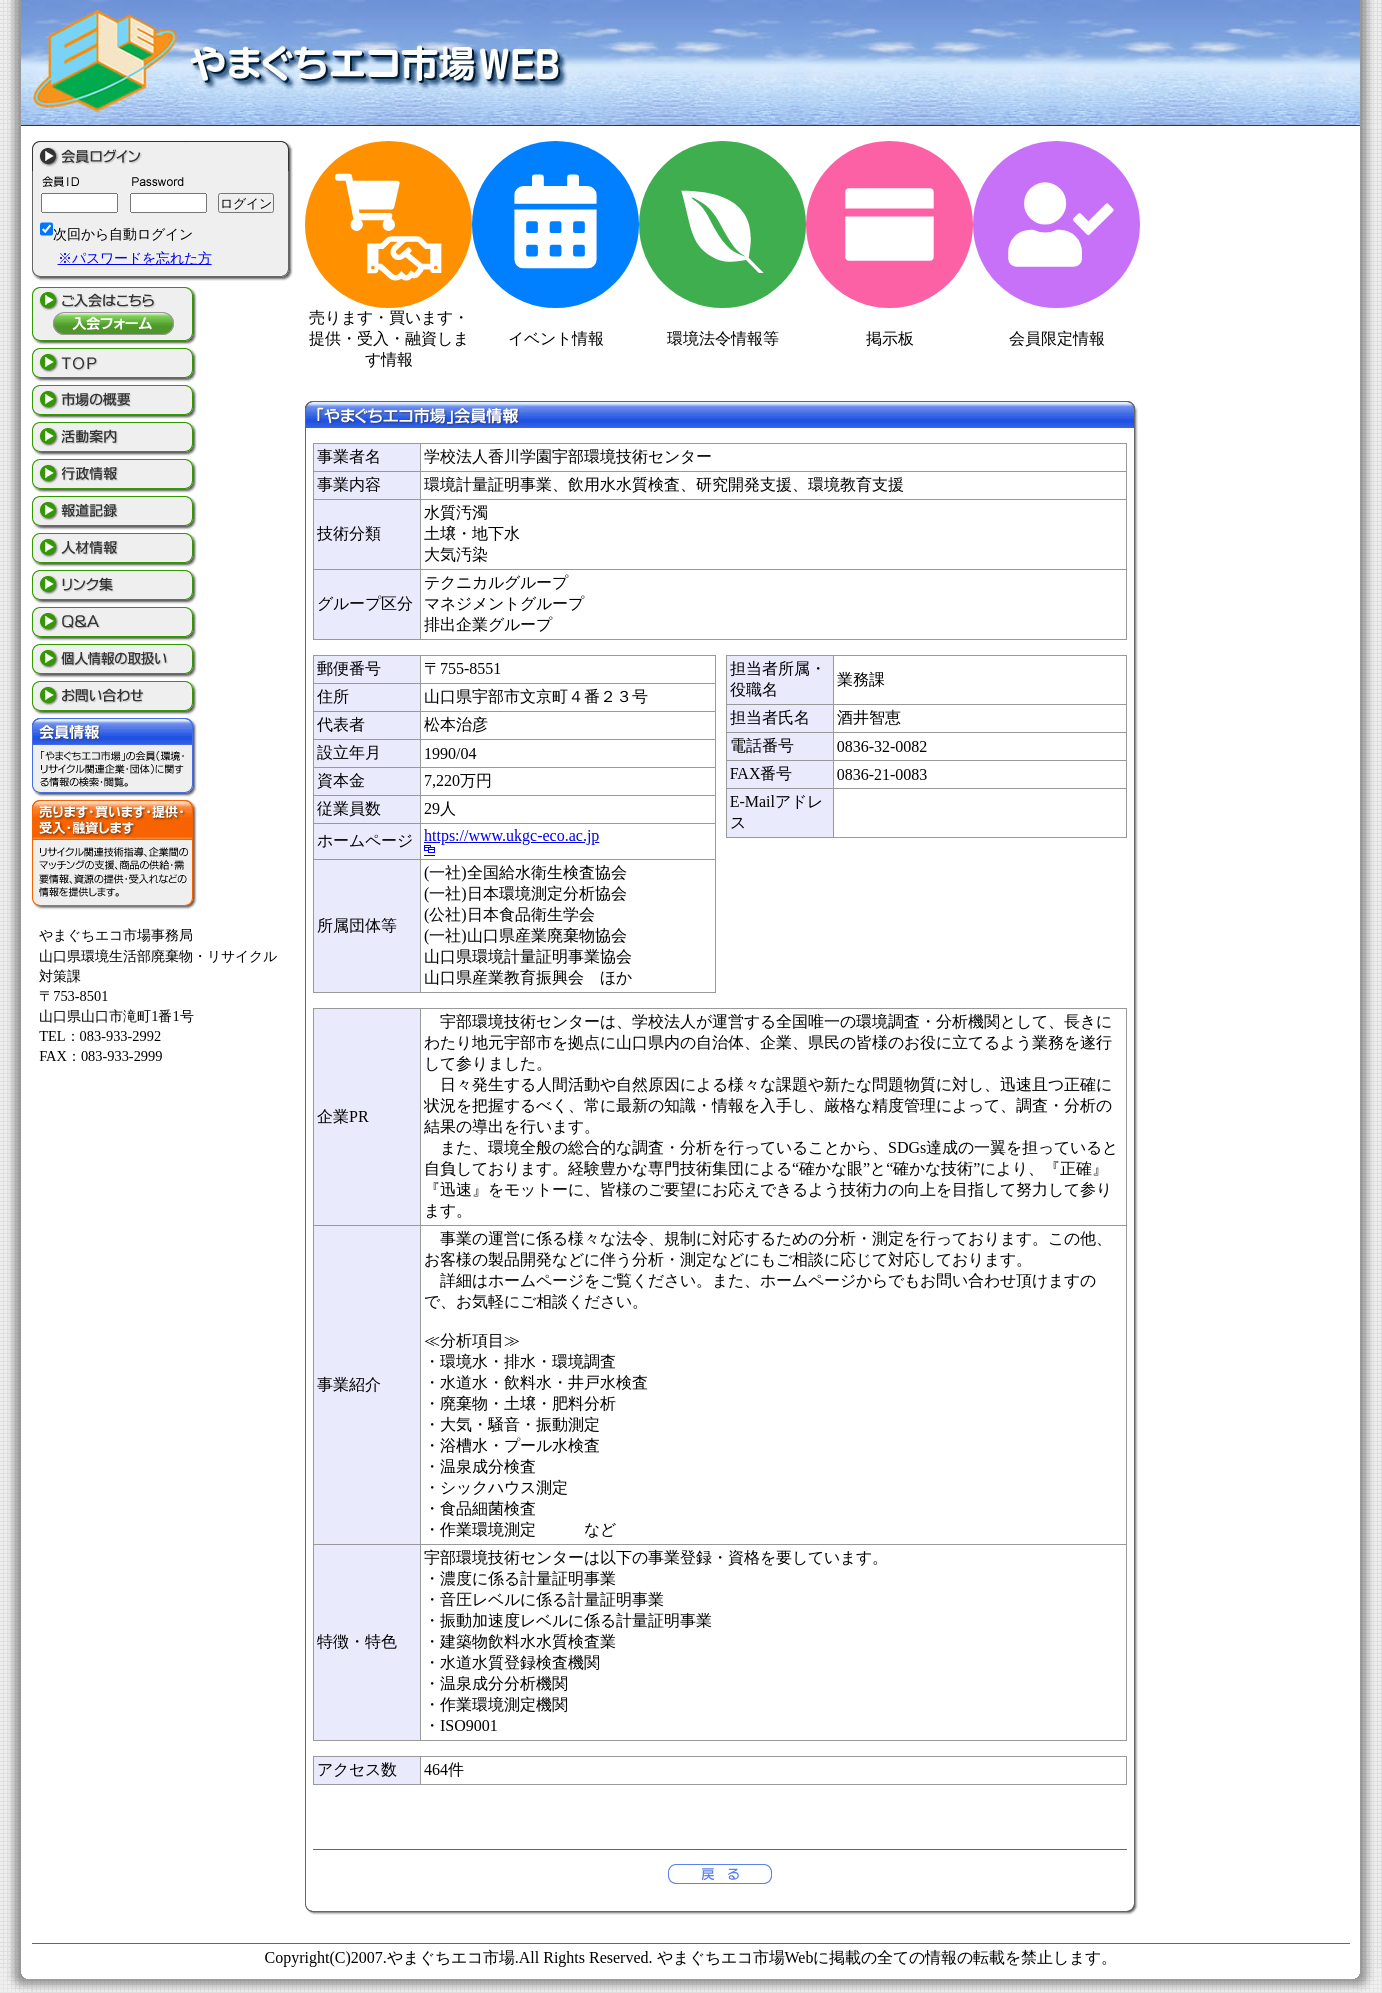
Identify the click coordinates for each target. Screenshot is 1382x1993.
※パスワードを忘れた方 (135, 258)
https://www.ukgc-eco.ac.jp (511, 835)
